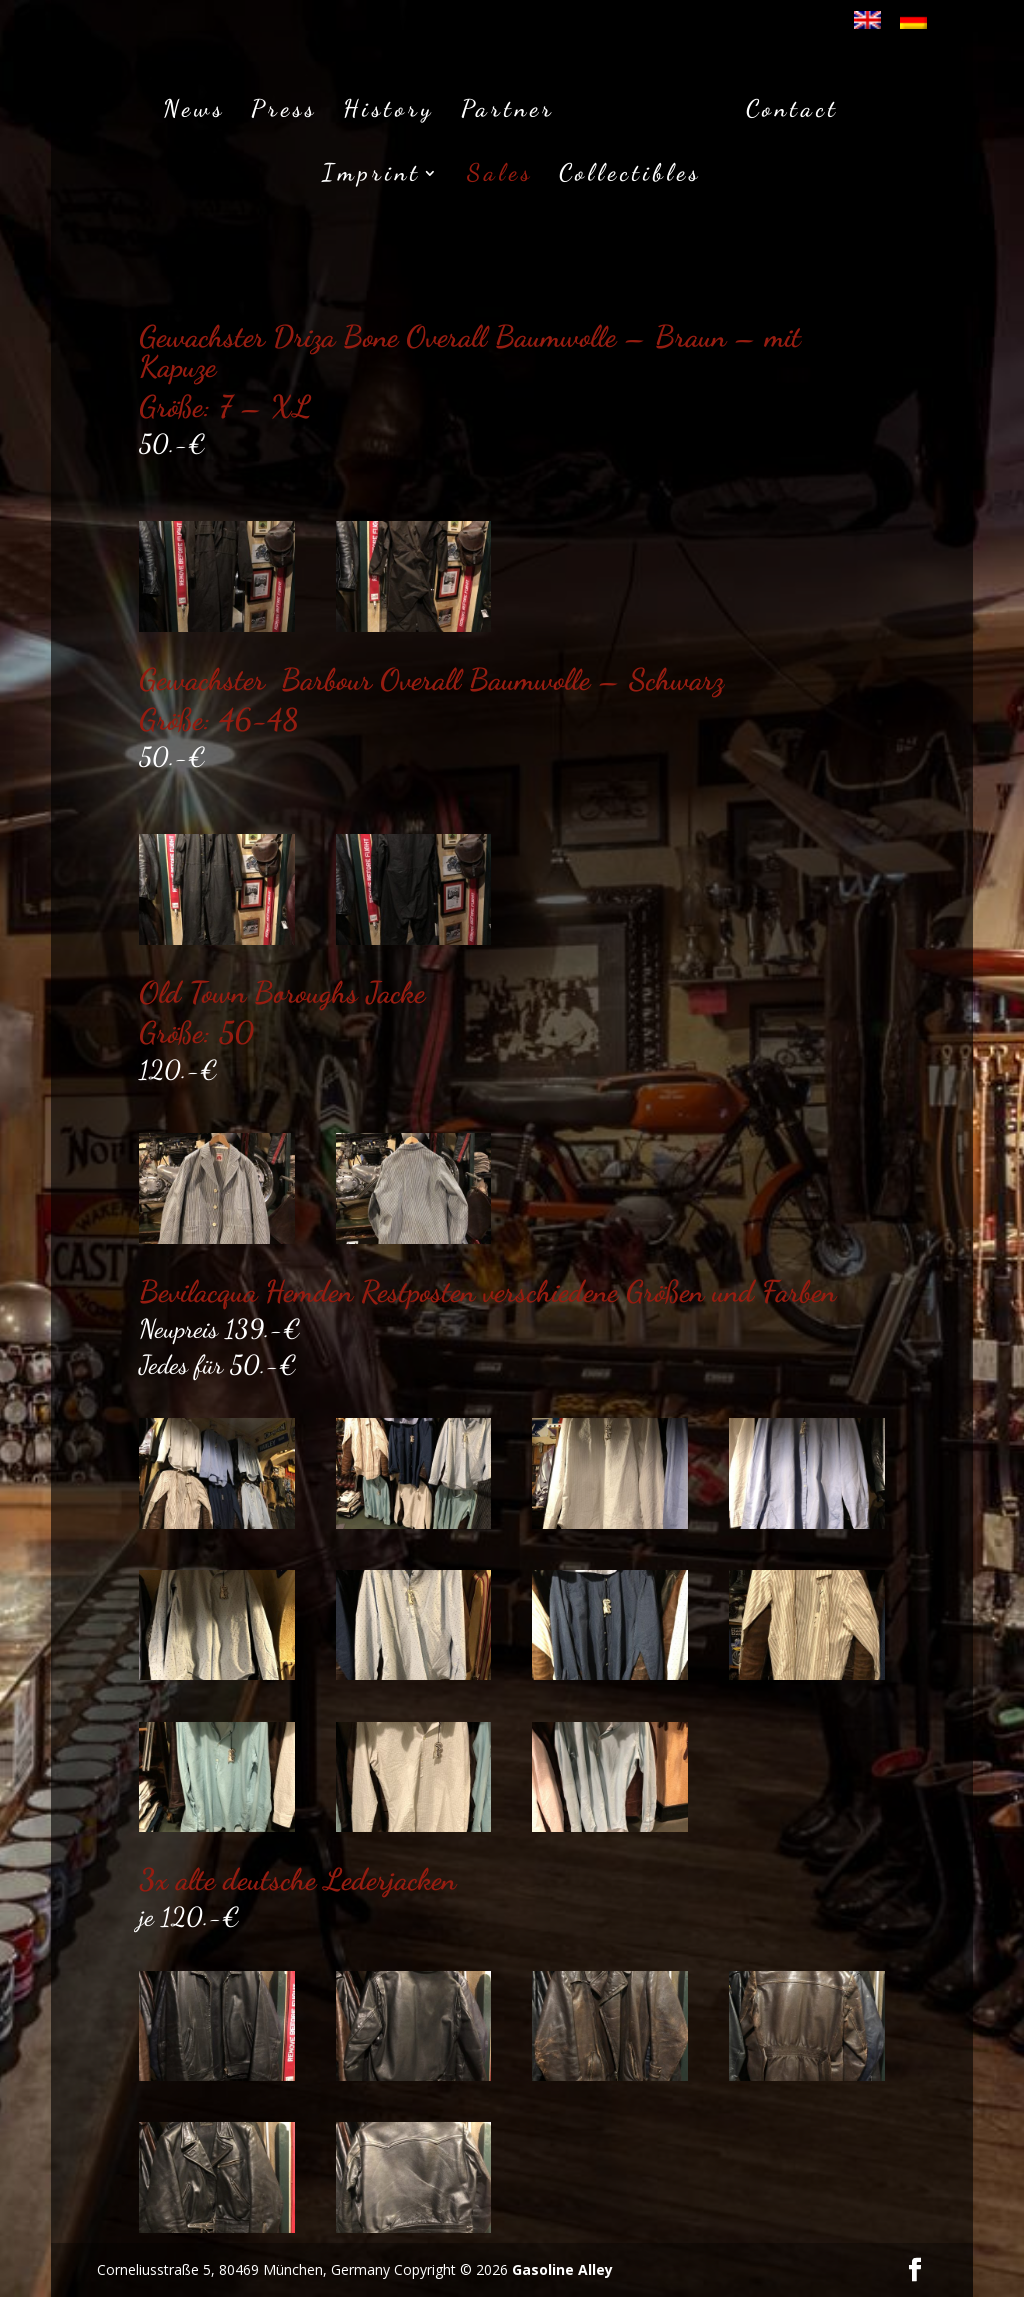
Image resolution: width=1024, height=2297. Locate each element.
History (395, 108)
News (200, 108)
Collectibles (630, 172)
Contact (786, 108)
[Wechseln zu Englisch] (867, 26)
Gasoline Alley (562, 2269)
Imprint (371, 172)
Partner (514, 108)
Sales (500, 172)
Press (290, 108)
